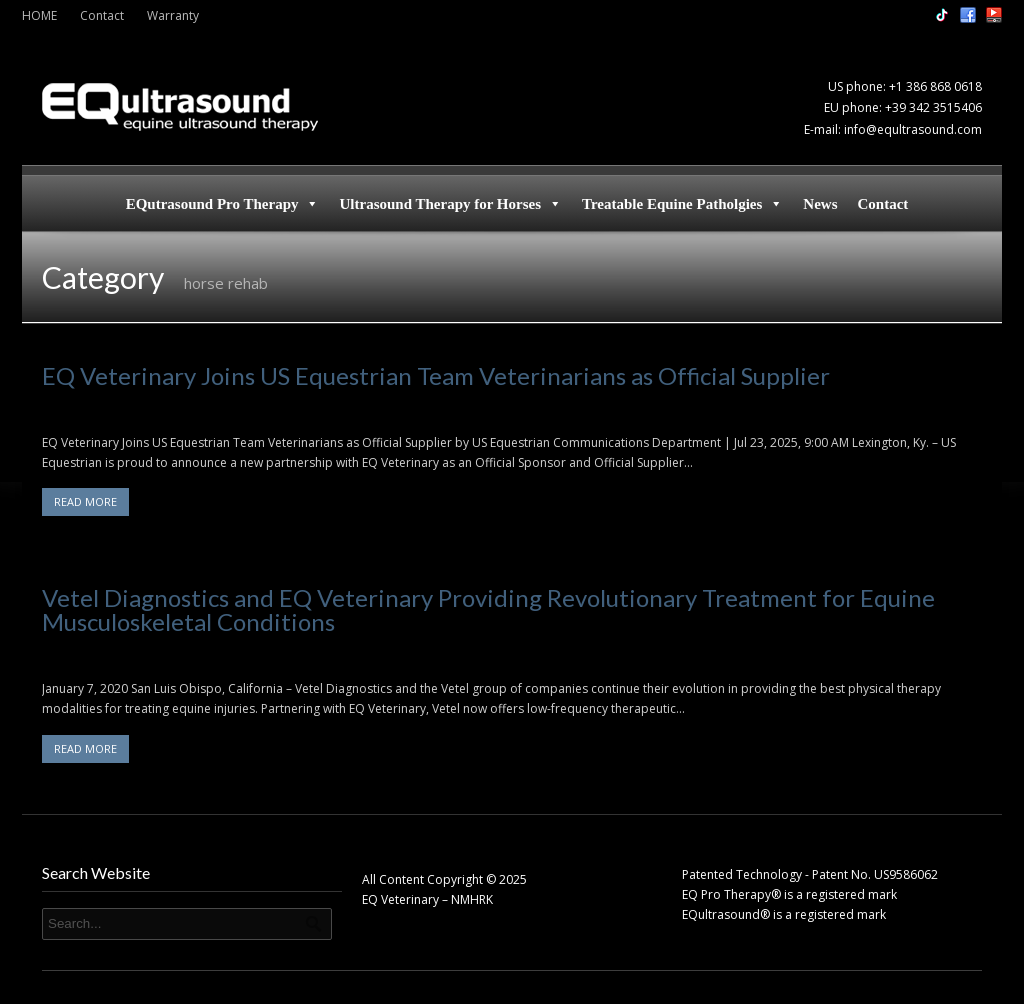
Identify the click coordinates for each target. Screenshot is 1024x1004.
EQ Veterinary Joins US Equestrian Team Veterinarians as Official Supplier (436, 375)
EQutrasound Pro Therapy (223, 204)
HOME (39, 15)
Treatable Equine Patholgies (682, 204)
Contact (102, 15)
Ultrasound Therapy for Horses (450, 204)
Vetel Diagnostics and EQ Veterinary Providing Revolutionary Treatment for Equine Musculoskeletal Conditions (488, 609)
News (820, 204)
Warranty (173, 15)
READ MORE (85, 501)
